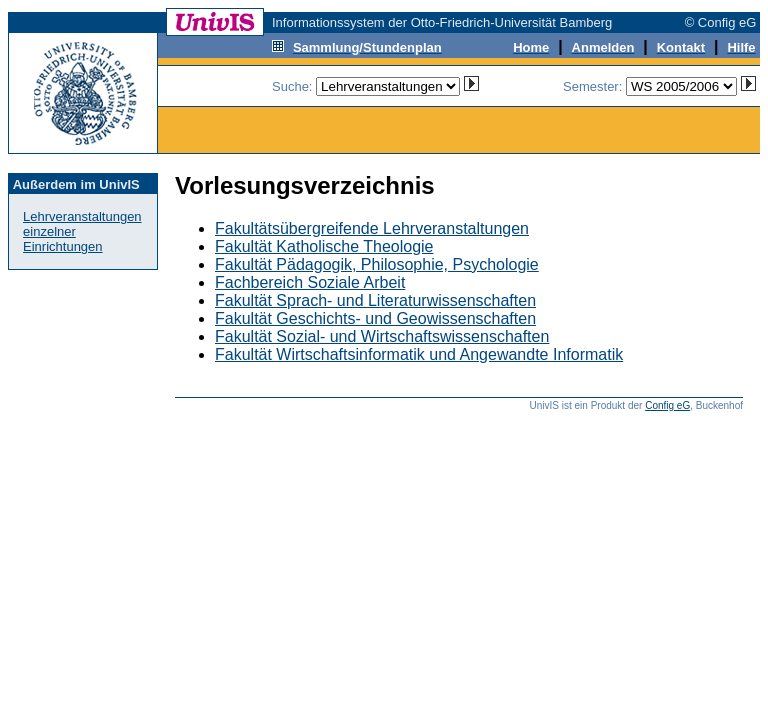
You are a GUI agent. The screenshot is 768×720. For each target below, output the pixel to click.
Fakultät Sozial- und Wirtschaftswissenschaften (382, 336)
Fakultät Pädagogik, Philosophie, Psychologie (377, 264)
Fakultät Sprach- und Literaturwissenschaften (375, 300)
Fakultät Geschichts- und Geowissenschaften (375, 318)
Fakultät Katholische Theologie (324, 246)
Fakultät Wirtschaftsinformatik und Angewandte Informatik (419, 354)
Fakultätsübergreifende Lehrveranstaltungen (372, 228)
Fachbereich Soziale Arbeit (310, 282)
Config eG (667, 405)
